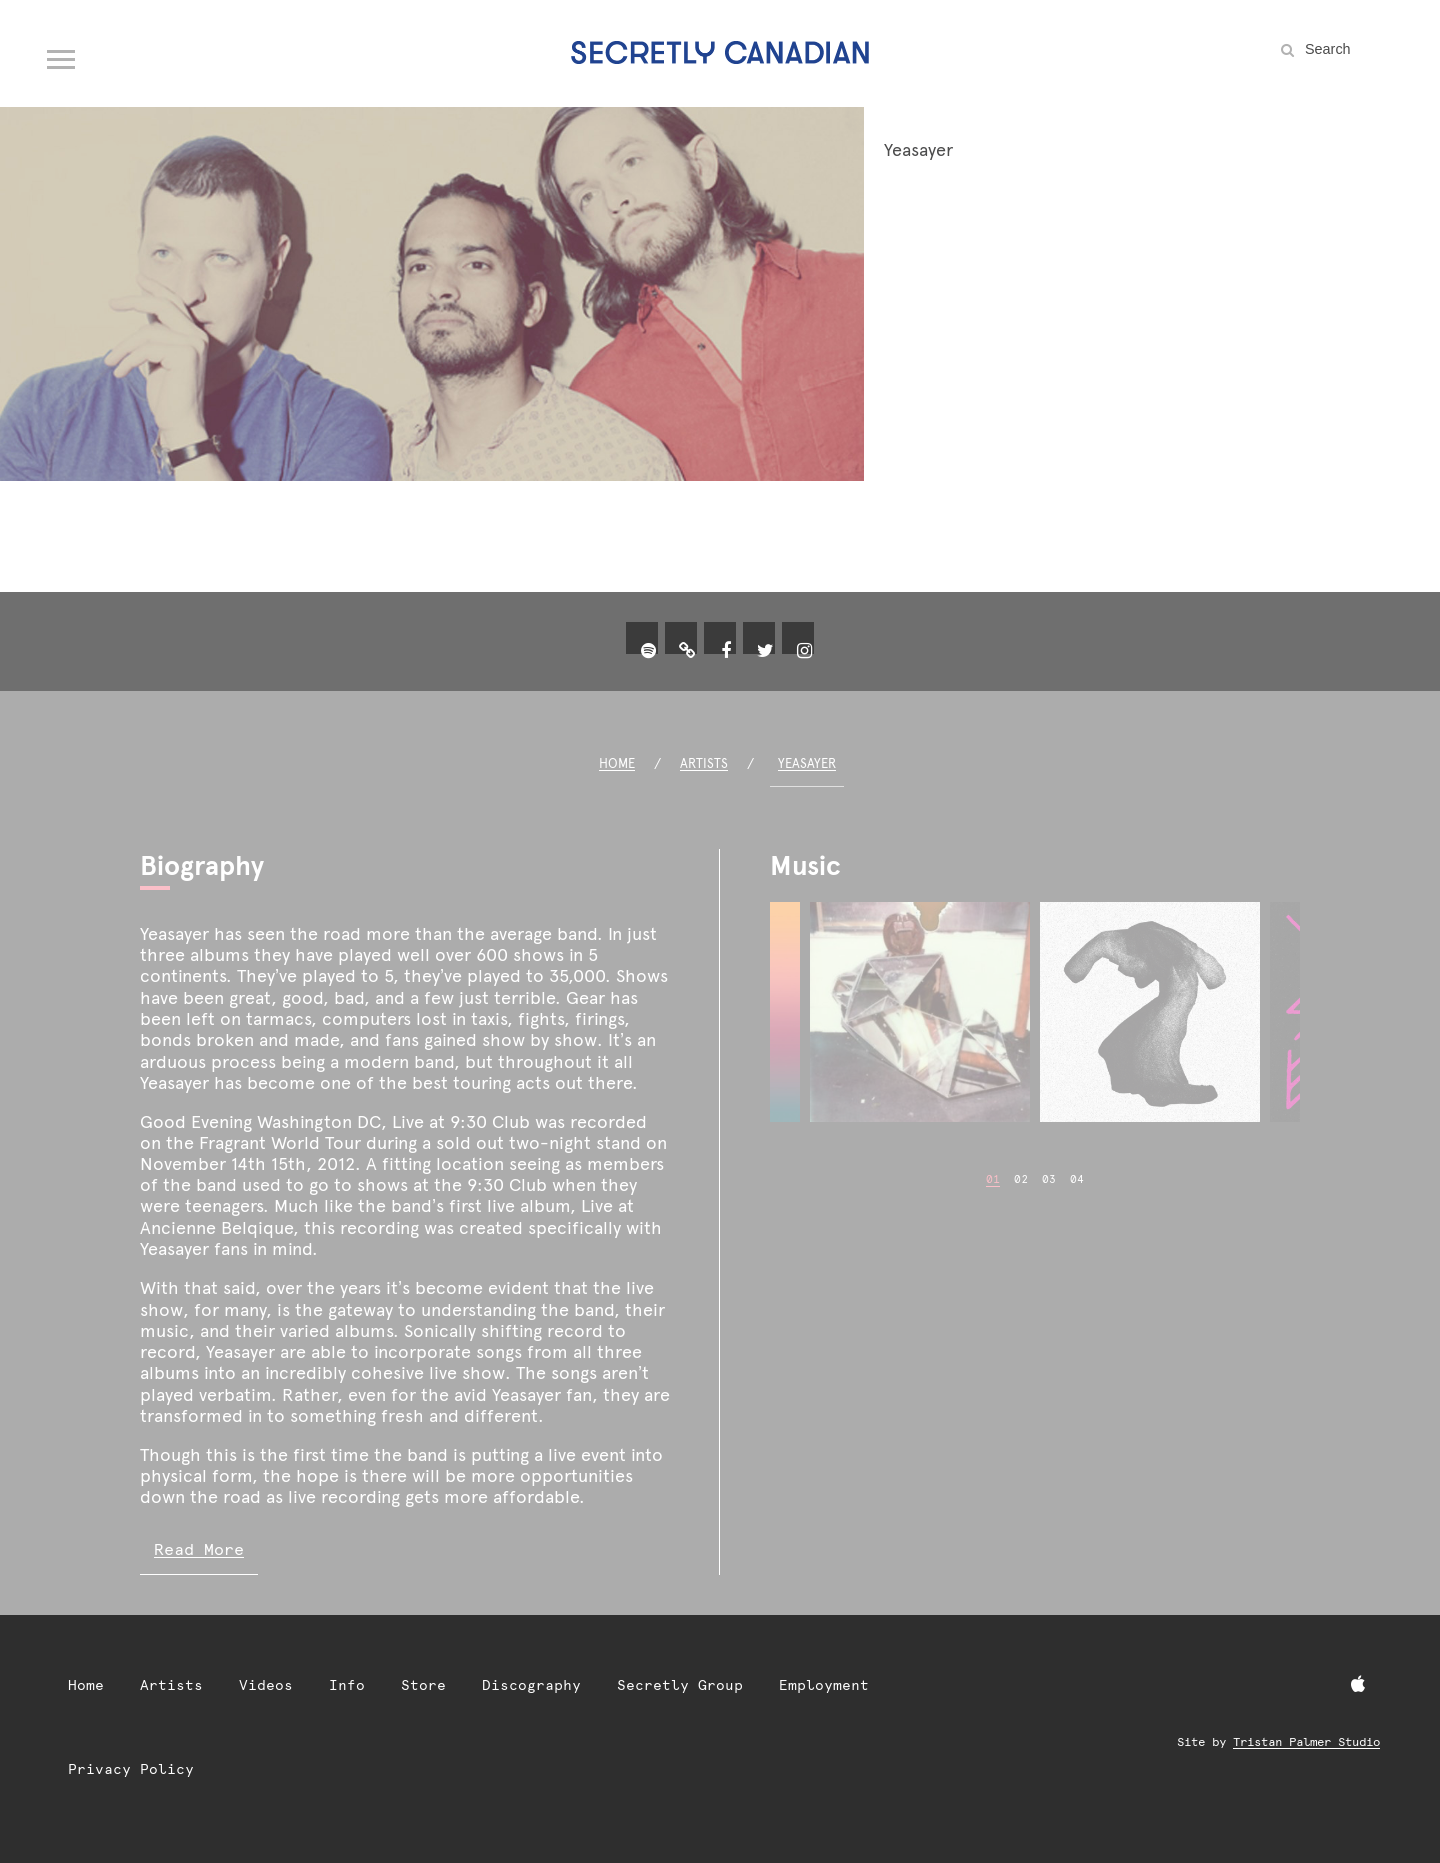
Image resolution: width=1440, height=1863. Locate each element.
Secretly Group (680, 1685)
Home (617, 763)
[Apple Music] (1358, 1685)
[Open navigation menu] (62, 55)
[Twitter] (765, 651)
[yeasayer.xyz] (687, 651)
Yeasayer (807, 763)
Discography (531, 1685)
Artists (704, 763)
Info (347, 1685)
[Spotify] (648, 651)
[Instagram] (804, 651)
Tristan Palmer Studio (1306, 1742)
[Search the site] (1350, 49)
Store (423, 1685)
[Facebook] (726, 651)
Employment (824, 1685)
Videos (266, 1685)
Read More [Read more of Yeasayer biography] (199, 1549)
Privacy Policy (131, 1769)
